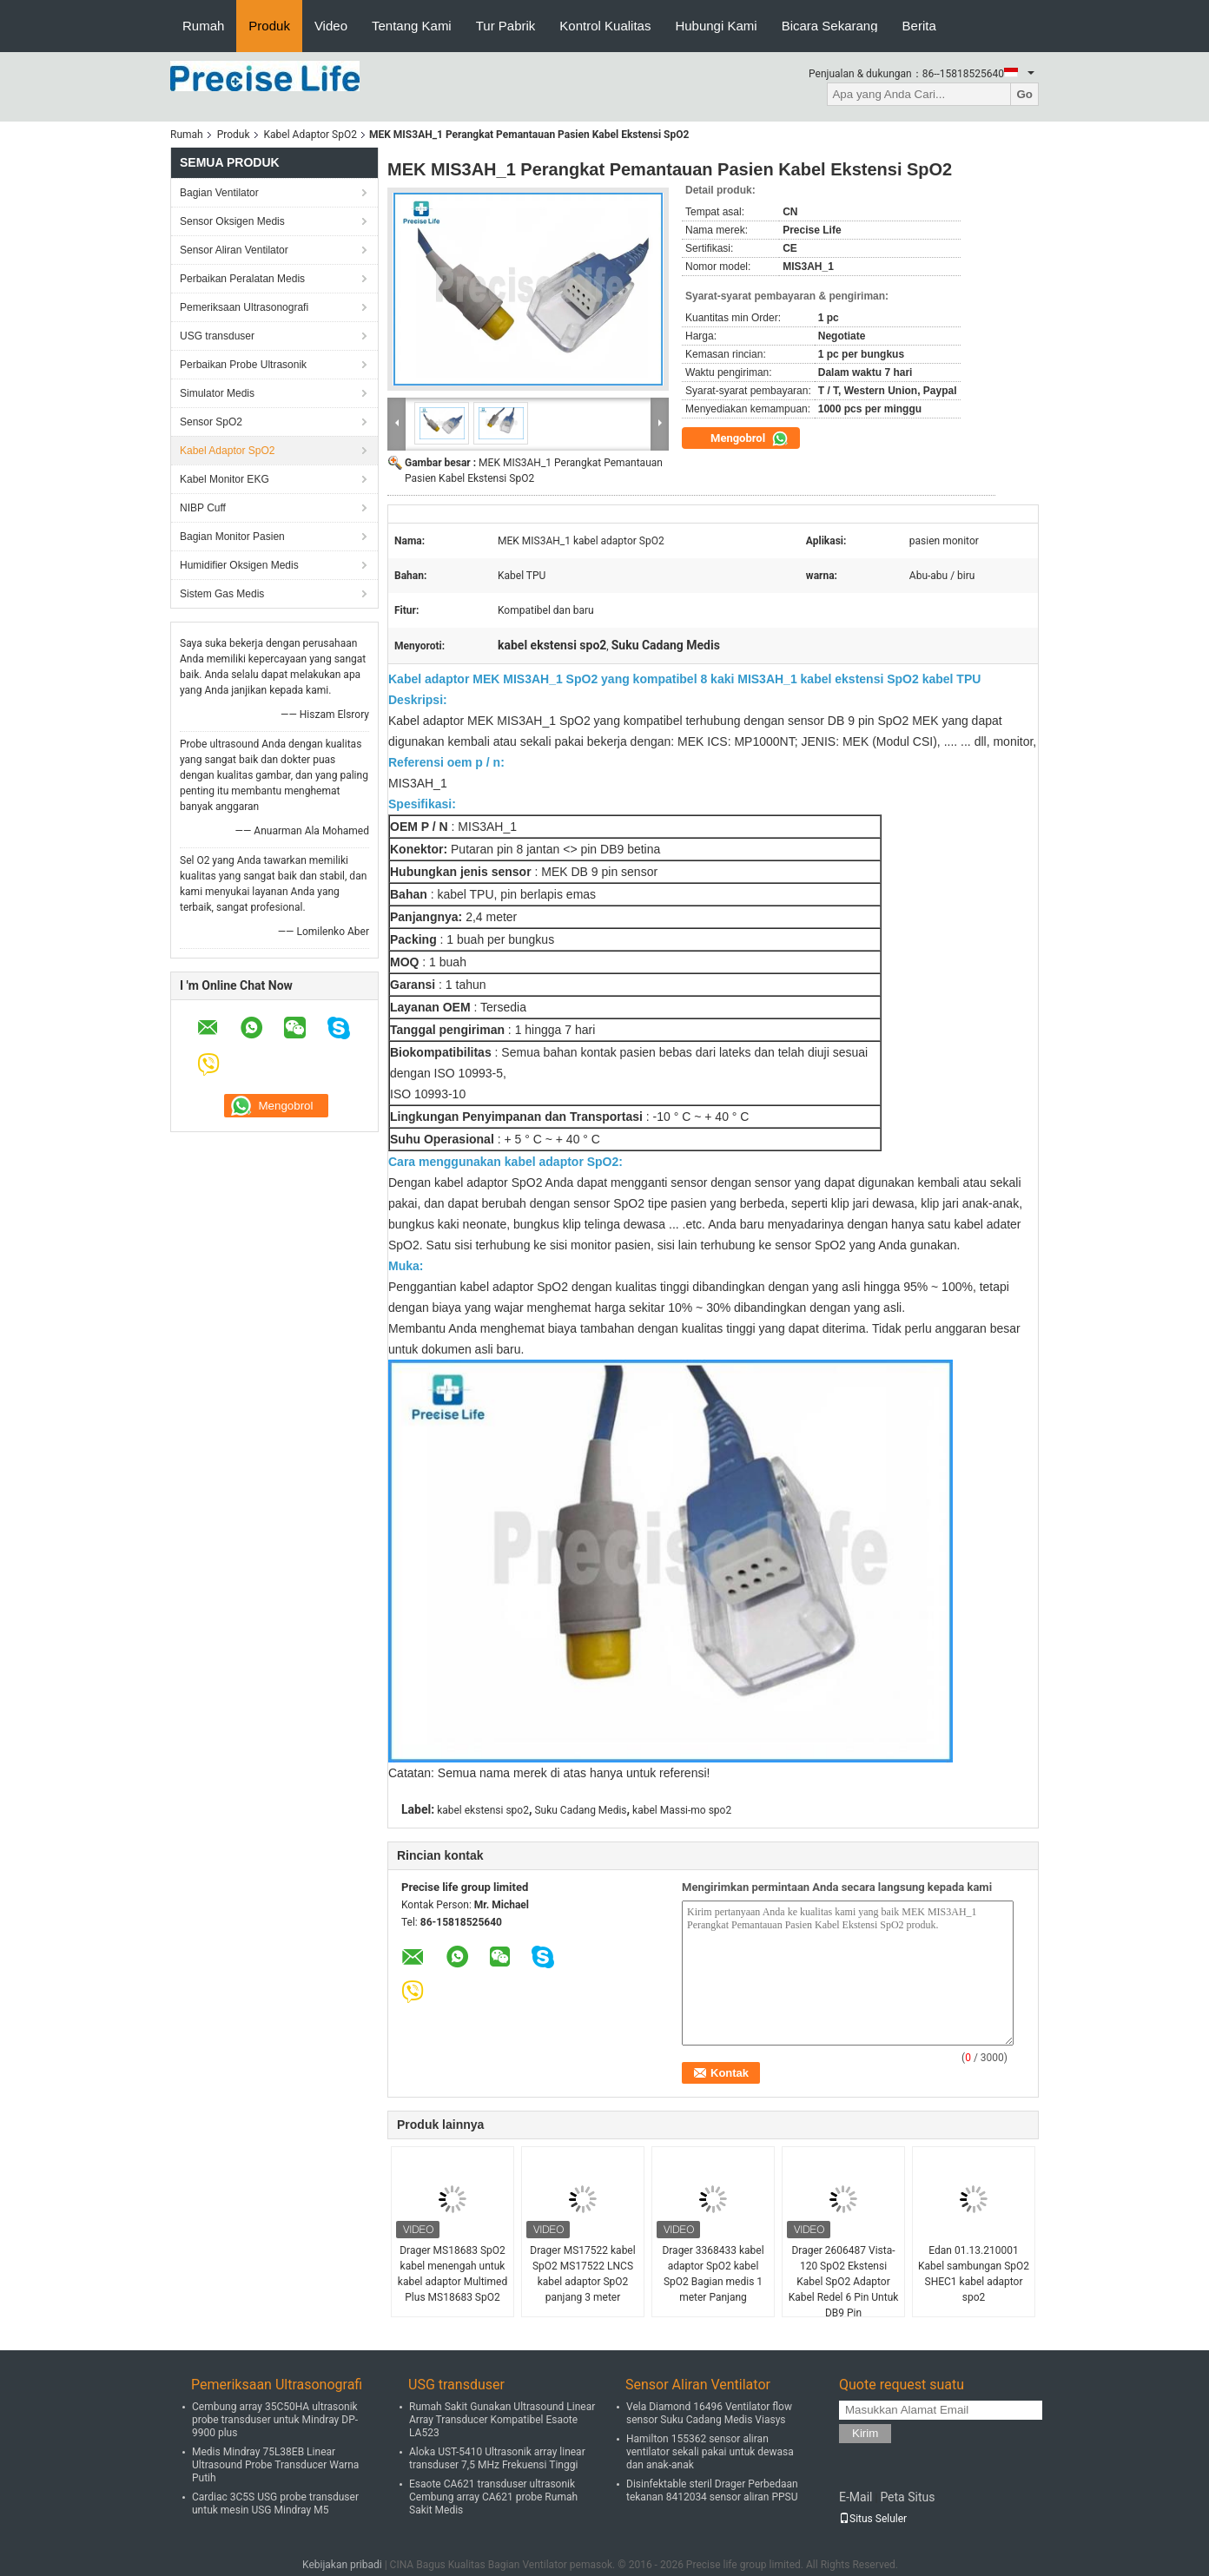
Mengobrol (749, 438)
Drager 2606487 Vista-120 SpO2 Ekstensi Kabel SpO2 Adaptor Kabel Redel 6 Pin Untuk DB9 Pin (844, 2281)
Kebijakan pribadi (342, 2565)
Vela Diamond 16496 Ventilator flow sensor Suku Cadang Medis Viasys (709, 2413)
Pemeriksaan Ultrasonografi (244, 307)
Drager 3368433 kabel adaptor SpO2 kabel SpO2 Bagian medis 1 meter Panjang (712, 2273)
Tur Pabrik (506, 25)
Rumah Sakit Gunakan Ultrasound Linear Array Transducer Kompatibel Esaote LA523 (502, 2420)
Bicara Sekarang (830, 25)
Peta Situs (907, 2497)
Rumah (203, 25)
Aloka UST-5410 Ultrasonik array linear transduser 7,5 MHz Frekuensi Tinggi (497, 2458)
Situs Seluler (873, 2519)
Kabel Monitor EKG (224, 479)
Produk (269, 25)
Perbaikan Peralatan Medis (242, 279)
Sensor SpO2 (211, 422)
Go (1024, 94)
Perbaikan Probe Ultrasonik (243, 365)
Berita (919, 25)
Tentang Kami (412, 25)
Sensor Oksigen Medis (232, 221)
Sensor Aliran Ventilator (234, 250)
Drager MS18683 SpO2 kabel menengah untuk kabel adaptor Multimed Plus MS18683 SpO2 (452, 2273)
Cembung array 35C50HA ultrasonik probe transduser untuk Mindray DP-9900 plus (275, 2420)
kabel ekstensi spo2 (483, 1810)
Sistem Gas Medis (222, 594)
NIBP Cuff (203, 508)
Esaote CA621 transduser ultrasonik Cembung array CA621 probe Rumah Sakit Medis (493, 2497)
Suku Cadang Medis (580, 1810)
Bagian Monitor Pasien (232, 536)
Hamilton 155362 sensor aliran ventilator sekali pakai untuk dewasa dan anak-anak (710, 2452)
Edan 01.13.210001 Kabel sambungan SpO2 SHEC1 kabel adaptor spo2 (973, 2273)
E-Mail (855, 2497)
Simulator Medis (217, 393)
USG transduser (217, 336)
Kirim (865, 2433)
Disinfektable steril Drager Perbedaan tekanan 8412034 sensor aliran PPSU (712, 2490)
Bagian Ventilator (219, 193)
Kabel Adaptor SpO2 (310, 134)
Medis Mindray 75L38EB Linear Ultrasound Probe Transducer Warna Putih (275, 2465)
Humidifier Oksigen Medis (239, 565)
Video (330, 25)
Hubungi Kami (715, 25)
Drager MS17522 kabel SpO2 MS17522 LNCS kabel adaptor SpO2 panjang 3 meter (582, 2273)
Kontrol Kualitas (605, 25)
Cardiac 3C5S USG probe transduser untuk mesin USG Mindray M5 (275, 2503)
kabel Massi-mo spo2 (681, 1810)
